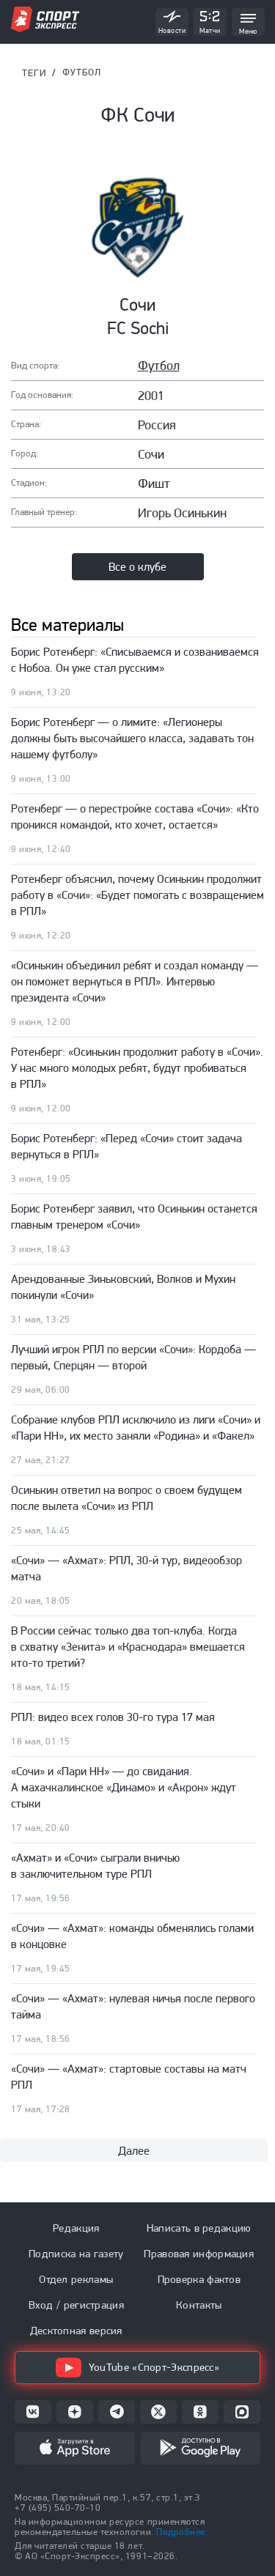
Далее (134, 2151)
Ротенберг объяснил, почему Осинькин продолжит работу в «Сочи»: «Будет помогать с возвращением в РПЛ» (137, 895)
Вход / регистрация (76, 2305)
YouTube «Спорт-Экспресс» (137, 2367)
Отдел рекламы (76, 2279)
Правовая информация (199, 2253)
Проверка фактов (199, 2279)
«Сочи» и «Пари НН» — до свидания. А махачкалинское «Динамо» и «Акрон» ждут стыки (123, 1787)
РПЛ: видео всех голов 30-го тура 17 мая (113, 1717)
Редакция (76, 2228)
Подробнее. (182, 2531)
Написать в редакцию (199, 2228)
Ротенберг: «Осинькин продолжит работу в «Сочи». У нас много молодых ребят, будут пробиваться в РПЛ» (137, 1068)
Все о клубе (137, 567)
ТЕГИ (34, 72)
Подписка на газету (76, 2253)
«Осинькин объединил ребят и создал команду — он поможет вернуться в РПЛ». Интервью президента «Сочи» (134, 981)
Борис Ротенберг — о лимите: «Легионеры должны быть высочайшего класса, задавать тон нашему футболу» (132, 738)
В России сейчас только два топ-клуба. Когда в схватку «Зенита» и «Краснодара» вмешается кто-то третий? (128, 1647)
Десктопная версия (76, 2330)
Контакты (198, 2305)
